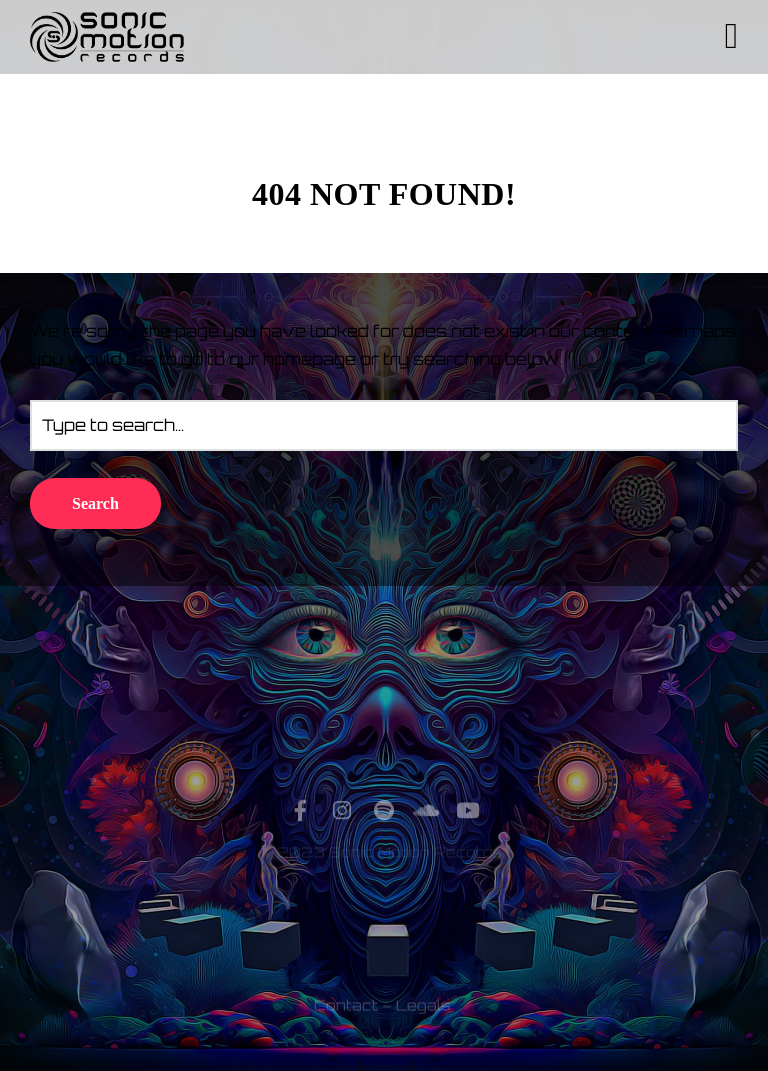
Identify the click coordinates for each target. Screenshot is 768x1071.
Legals (423, 1025)
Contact (346, 1025)
